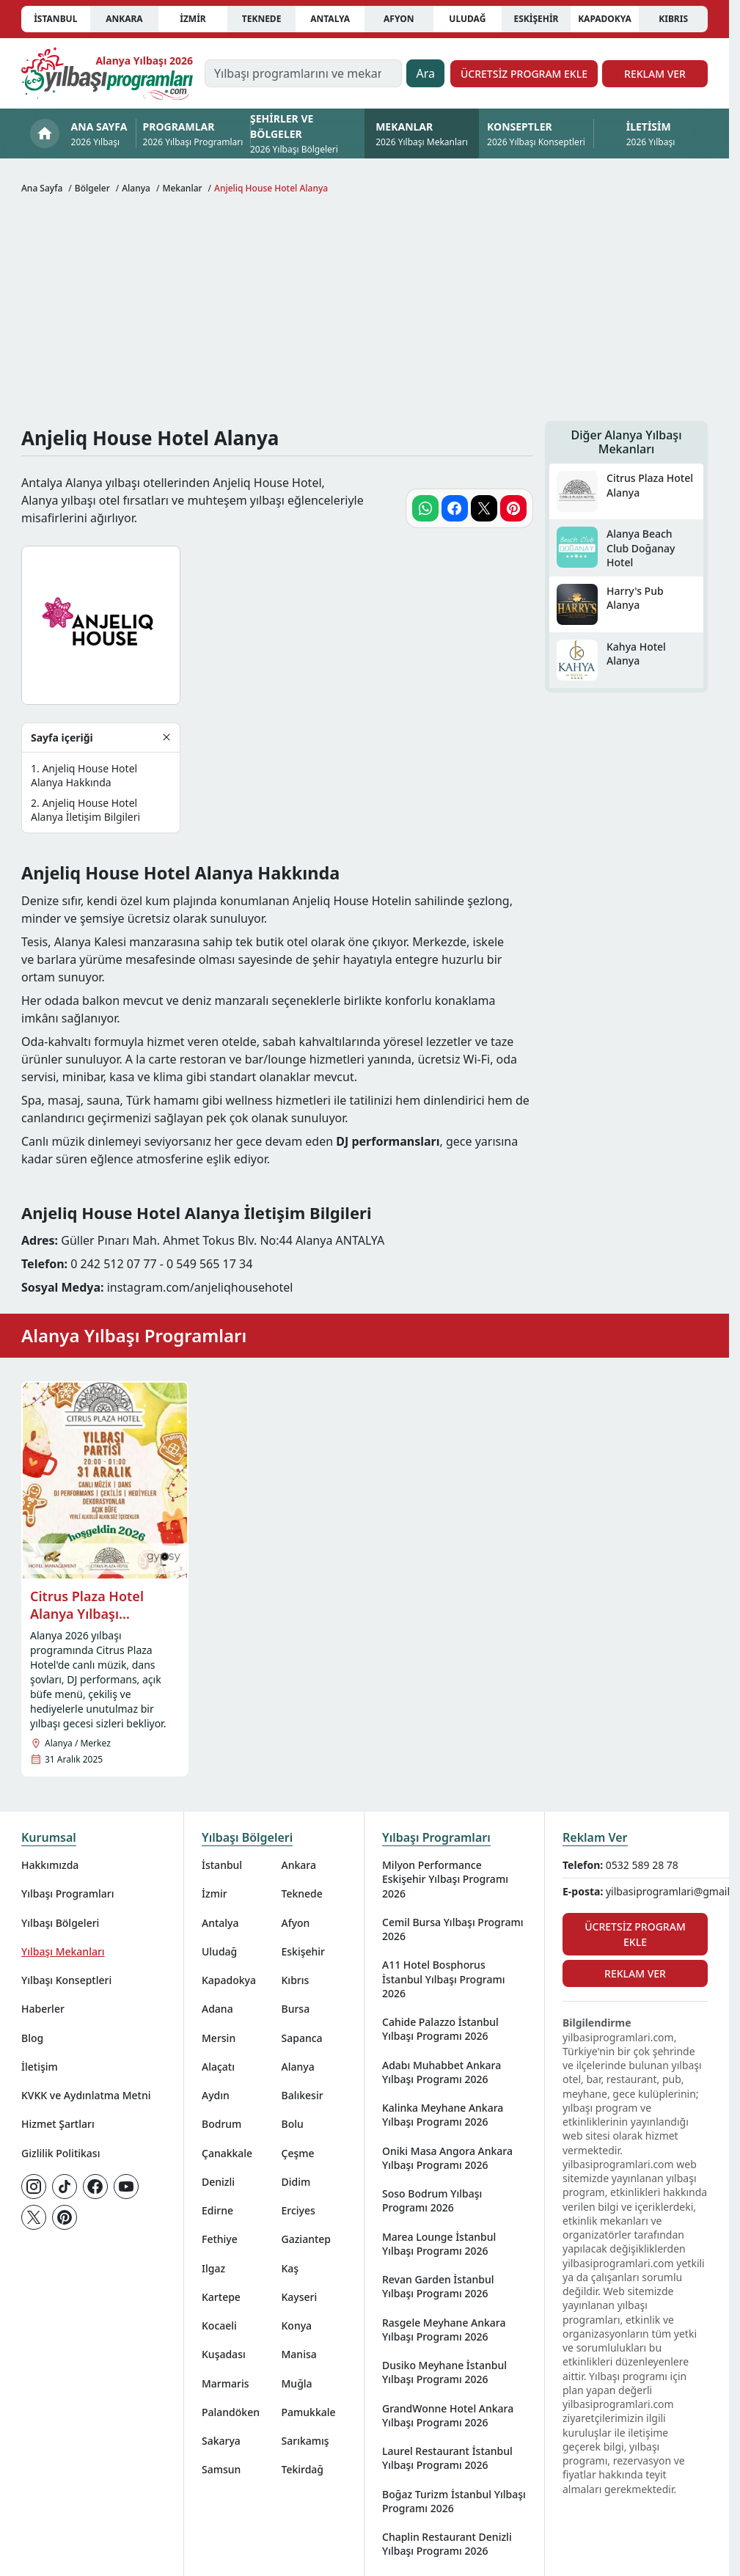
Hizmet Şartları (58, 2124)
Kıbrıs (673, 18)
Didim (296, 2182)
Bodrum (221, 2124)
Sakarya (221, 2441)
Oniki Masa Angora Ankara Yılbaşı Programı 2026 (447, 2158)
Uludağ (467, 18)
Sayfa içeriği (62, 737)
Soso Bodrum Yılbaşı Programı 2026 (432, 2200)
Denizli (218, 2182)
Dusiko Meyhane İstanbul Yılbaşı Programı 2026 (444, 2372)
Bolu (293, 2124)
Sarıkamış (305, 2441)
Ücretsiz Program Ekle (524, 74)
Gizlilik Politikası (60, 2153)
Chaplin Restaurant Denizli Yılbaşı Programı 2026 (447, 2544)
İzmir (192, 18)
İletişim (39, 2067)
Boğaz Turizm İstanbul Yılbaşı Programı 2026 (454, 2501)
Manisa (299, 2354)
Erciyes (298, 2210)
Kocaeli (219, 2325)
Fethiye (220, 2239)
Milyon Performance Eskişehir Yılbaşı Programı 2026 (445, 1879)
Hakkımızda (49, 1865)
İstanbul (55, 18)
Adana (217, 2009)
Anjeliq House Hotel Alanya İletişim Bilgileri (85, 810)
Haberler (43, 2009)
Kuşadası (224, 2354)
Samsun (221, 2469)
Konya (297, 2325)
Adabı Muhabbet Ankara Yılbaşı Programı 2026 (441, 2072)
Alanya (298, 2067)
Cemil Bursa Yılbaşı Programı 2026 (452, 1929)
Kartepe (221, 2297)
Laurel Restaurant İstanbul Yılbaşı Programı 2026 (447, 2458)
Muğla (297, 2383)
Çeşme (298, 2153)
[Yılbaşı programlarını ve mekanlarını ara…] (303, 73)
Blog (32, 2038)
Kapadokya (604, 18)
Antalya (330, 18)
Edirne (217, 2210)
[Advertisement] (364, 311)
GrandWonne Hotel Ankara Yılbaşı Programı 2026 (447, 2415)
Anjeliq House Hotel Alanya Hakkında (84, 775)
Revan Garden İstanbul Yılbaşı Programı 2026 (438, 2286)
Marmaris (225, 2383)
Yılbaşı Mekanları (63, 1951)
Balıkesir (302, 2095)
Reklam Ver (655, 74)
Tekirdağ (303, 2469)
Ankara (124, 18)
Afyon (399, 18)
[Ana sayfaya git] (107, 73)
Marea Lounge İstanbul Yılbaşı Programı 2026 (439, 2244)
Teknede (262, 18)
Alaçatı (218, 2067)
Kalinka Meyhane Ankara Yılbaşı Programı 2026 (442, 2115)
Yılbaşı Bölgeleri (60, 1923)
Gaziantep (306, 2239)
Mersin (218, 2038)
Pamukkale (309, 2412)
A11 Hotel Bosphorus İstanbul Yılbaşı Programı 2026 (443, 1979)
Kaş (290, 2268)
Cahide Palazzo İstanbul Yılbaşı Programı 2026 (440, 2029)
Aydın (216, 2095)
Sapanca (302, 2038)
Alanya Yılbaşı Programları (133, 1335)
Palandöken (231, 2412)
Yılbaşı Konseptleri (66, 1980)
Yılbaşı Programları (67, 1893)
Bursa (296, 2009)
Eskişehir (535, 18)
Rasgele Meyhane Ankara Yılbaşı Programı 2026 (444, 2329)
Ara (425, 73)
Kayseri (300, 2297)
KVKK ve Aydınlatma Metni (86, 2095)
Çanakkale (227, 2153)
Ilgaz (213, 2268)
